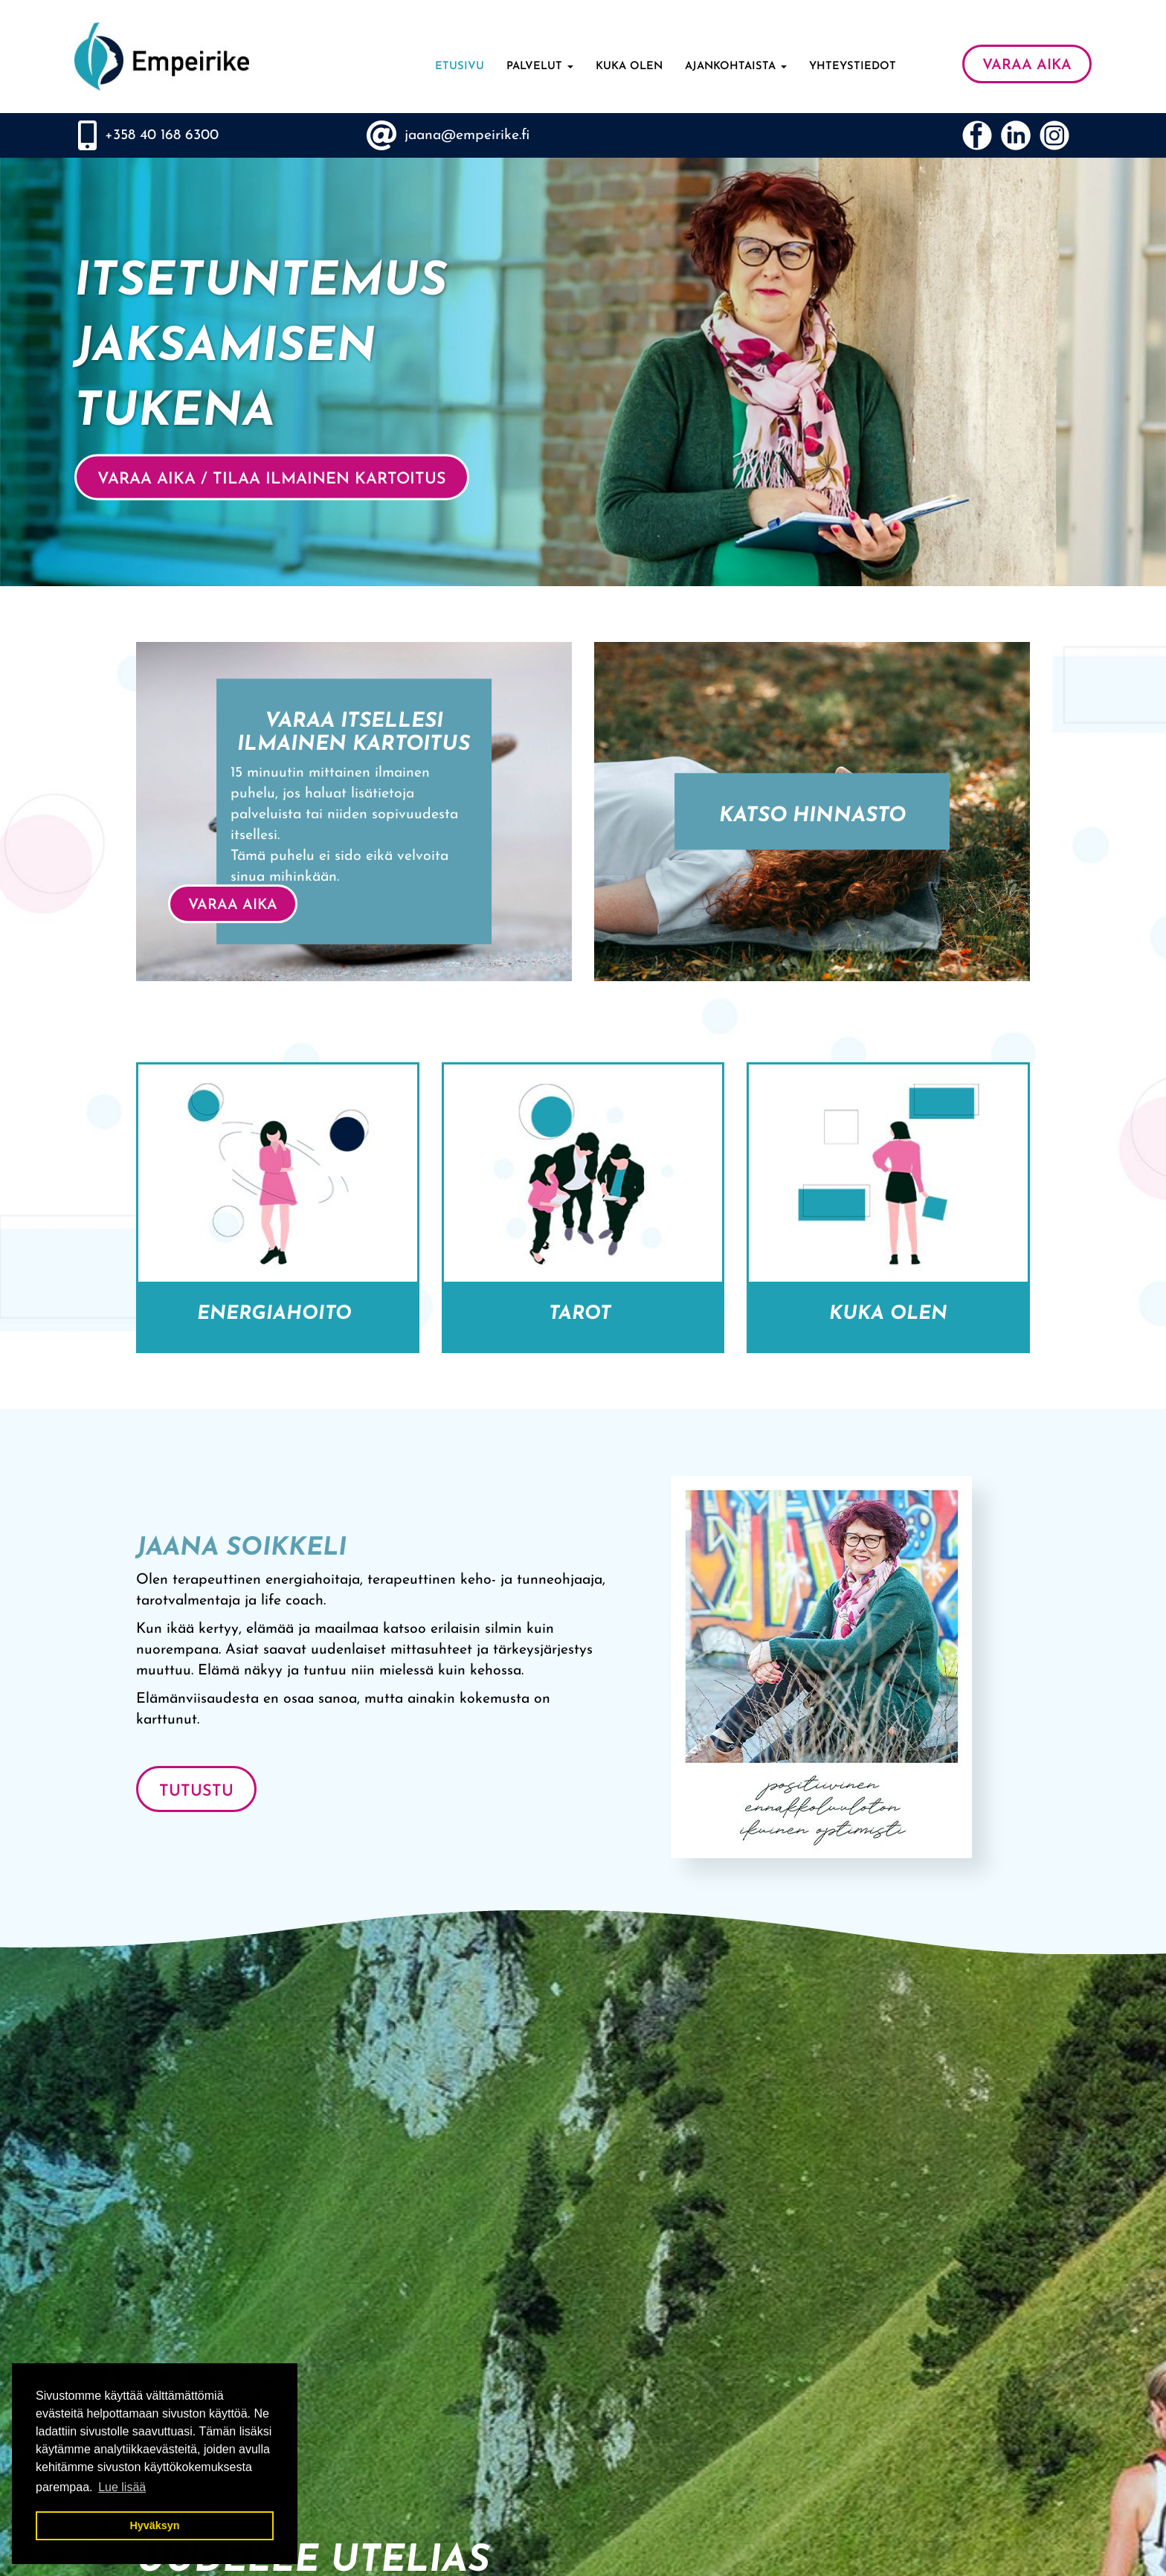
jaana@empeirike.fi (467, 135)
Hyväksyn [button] (154, 2525)
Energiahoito (277, 1314)
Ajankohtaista (736, 66)
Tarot (583, 1314)
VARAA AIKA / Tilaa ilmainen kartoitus (271, 480)
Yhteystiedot (852, 66)
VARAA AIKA (1027, 65)
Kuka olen (629, 66)
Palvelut (539, 66)
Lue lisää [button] (122, 2487)
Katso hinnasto (812, 816)
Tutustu (196, 1791)
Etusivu (459, 66)
